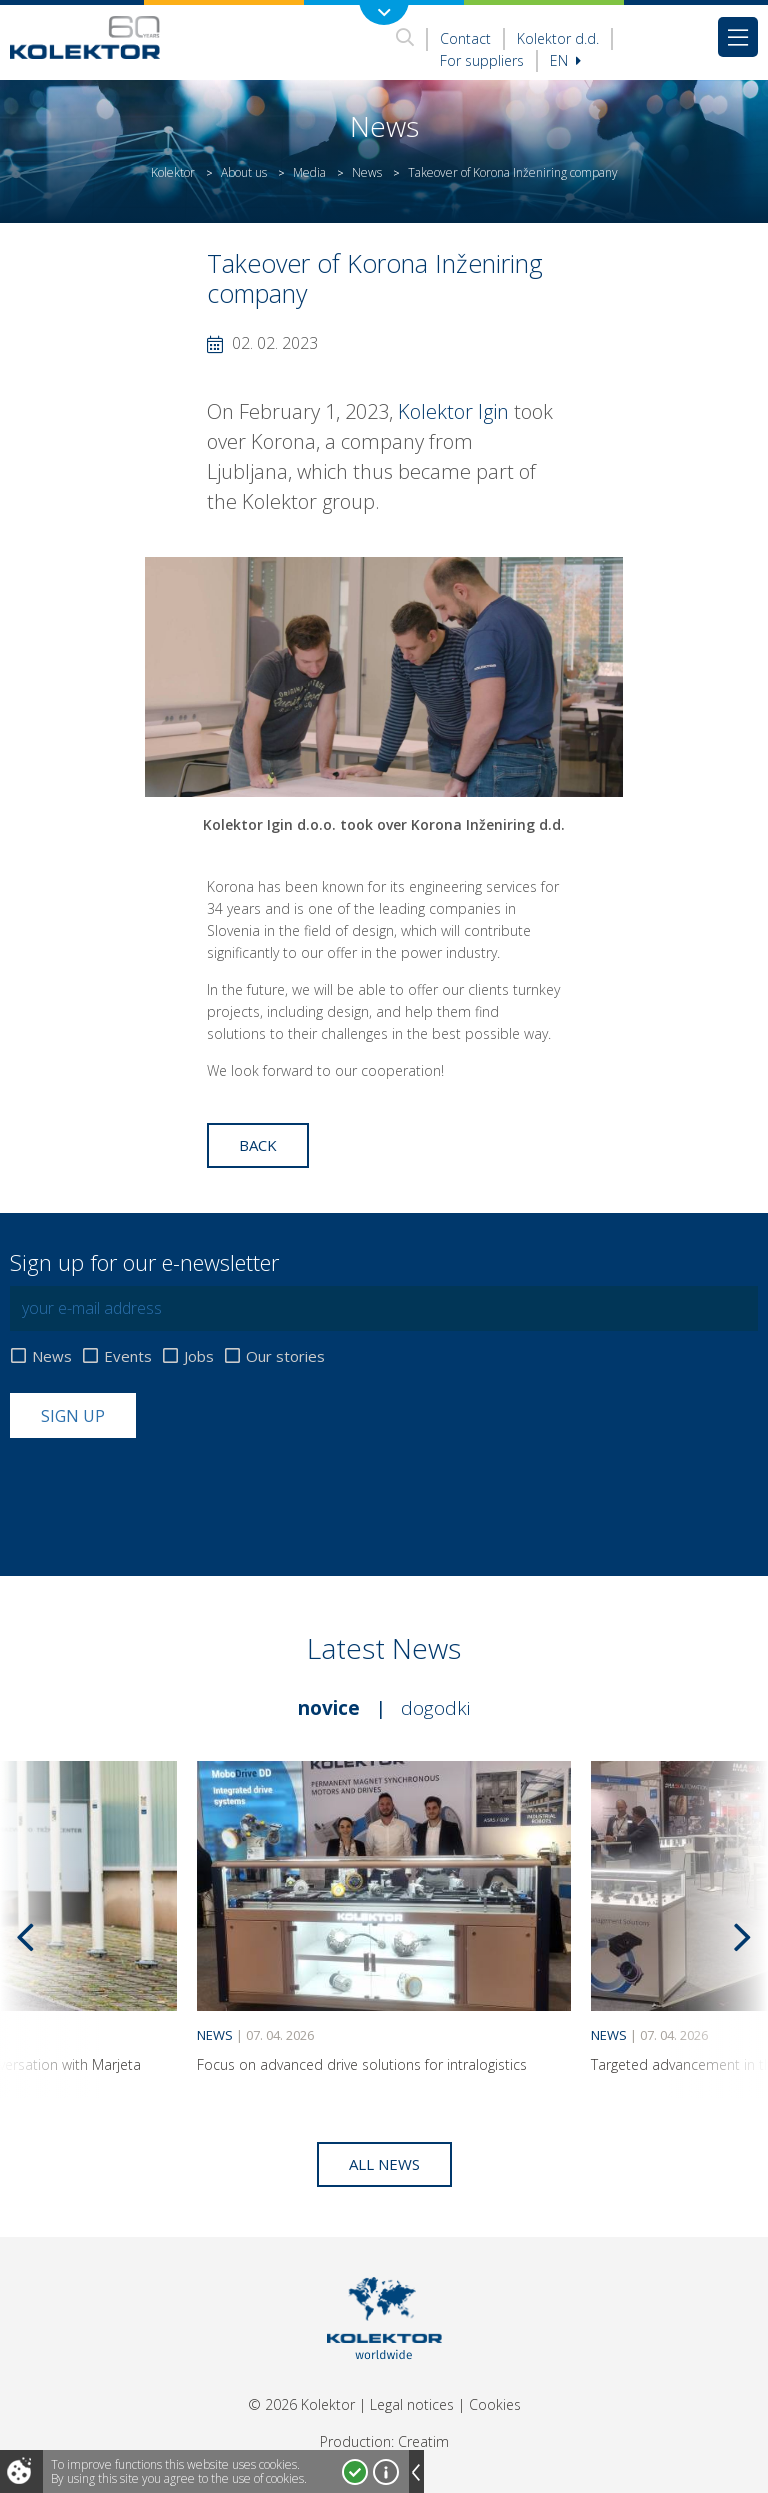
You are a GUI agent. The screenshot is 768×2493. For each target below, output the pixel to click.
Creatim (423, 2441)
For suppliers (482, 60)
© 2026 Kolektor (301, 2404)
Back (258, 1145)
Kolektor (173, 172)
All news (384, 2164)
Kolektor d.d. (558, 38)
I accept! (355, 2472)
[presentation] (162, 1487)
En (565, 60)
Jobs (199, 1356)
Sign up (73, 1416)
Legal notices (412, 2404)
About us (244, 172)
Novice (329, 1708)
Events (128, 1356)
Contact (465, 38)
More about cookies (386, 2472)
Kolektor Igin (451, 411)
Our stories (285, 1356)
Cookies (495, 2404)
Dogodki (435, 1708)
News (367, 172)
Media (309, 172)
